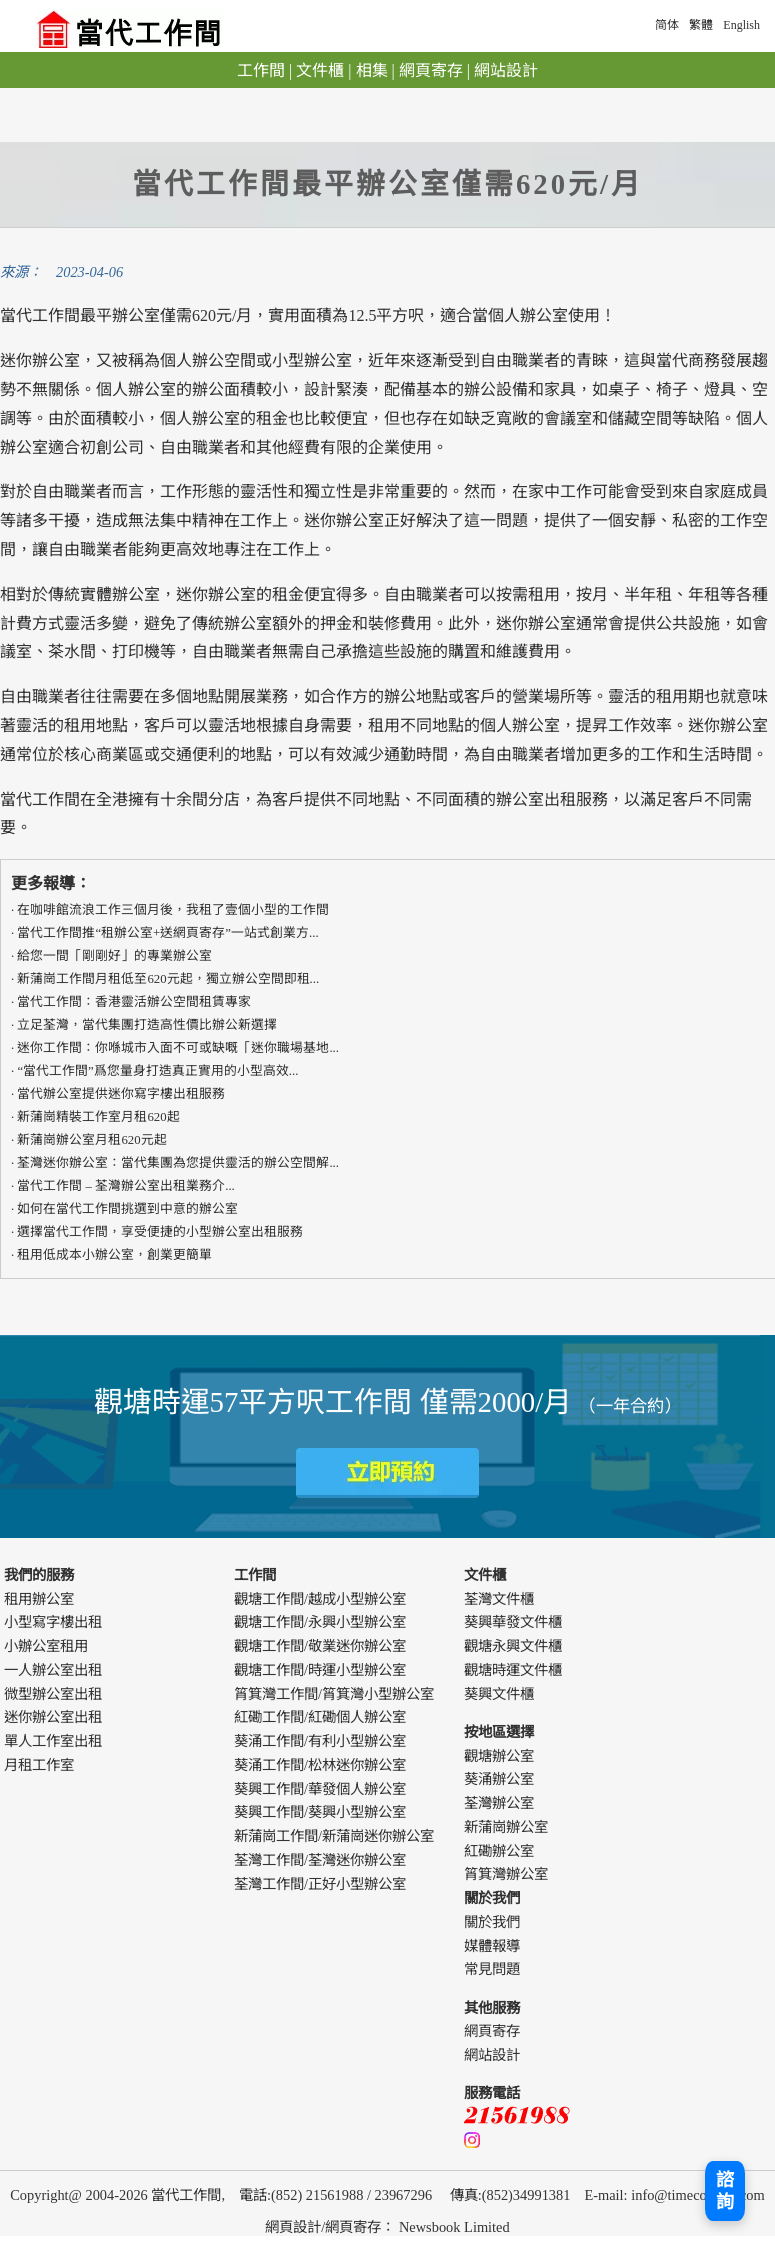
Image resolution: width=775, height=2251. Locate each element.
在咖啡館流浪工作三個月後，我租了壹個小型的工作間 (173, 910)
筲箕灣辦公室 (506, 1874)
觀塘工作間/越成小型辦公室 (320, 1599)
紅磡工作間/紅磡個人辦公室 (320, 1717)
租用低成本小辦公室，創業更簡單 (114, 1255)
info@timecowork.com (698, 2195)
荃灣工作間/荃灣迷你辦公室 (320, 1860)
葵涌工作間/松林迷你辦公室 (320, 1765)
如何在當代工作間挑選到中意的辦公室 (127, 1209)
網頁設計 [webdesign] (293, 2227)
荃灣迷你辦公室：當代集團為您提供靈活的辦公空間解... (178, 1163)
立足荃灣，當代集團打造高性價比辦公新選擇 (147, 1025)
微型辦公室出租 (53, 1694)
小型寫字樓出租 (53, 1622)
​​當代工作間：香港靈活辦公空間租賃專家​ (134, 1002)
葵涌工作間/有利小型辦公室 (320, 1741)
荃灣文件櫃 (499, 1599)
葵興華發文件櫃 (513, 1622)
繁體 (701, 25)
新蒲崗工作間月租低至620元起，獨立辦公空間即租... (168, 979)
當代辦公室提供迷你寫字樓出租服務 (121, 1094)
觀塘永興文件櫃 (513, 1646)
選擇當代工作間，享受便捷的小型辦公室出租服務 (160, 1232)
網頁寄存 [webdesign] (353, 2227)
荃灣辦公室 (499, 1803)
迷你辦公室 (216, 594)
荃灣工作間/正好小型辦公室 (320, 1884)
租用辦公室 (39, 1599)
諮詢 (725, 2191)
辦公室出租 (536, 799)
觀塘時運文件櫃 (513, 1670)
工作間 (261, 70)
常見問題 (492, 1969)
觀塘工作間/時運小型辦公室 (320, 1670)
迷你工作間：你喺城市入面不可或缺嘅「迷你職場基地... (178, 1048)
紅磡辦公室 (499, 1851)
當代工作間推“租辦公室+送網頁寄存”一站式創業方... (167, 933)
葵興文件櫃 (499, 1694)
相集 (372, 70)
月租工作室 (39, 1765)
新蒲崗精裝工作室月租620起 (98, 1117)
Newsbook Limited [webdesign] (454, 2227)
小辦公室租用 (46, 1646)
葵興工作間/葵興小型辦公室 (320, 1812)
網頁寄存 (431, 70)
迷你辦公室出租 (53, 1717)
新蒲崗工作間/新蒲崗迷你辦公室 (334, 1836)
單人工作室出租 (53, 1741)
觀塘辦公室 (499, 1756)
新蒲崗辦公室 (506, 1827)
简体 (667, 25)
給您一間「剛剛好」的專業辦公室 (114, 956)
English (741, 25)
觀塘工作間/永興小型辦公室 (320, 1622)
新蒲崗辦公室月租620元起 (91, 1140)
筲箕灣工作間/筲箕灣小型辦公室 (334, 1694)
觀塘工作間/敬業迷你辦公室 (320, 1646)
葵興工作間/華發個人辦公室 (320, 1789)
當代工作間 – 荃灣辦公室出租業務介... (125, 1186)
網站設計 (506, 70)
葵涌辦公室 (499, 1779)
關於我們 (492, 1922)
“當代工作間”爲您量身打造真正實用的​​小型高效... (157, 1071)
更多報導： (51, 883)
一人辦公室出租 (53, 1670)
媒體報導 (492, 1946)
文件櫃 (320, 70)
